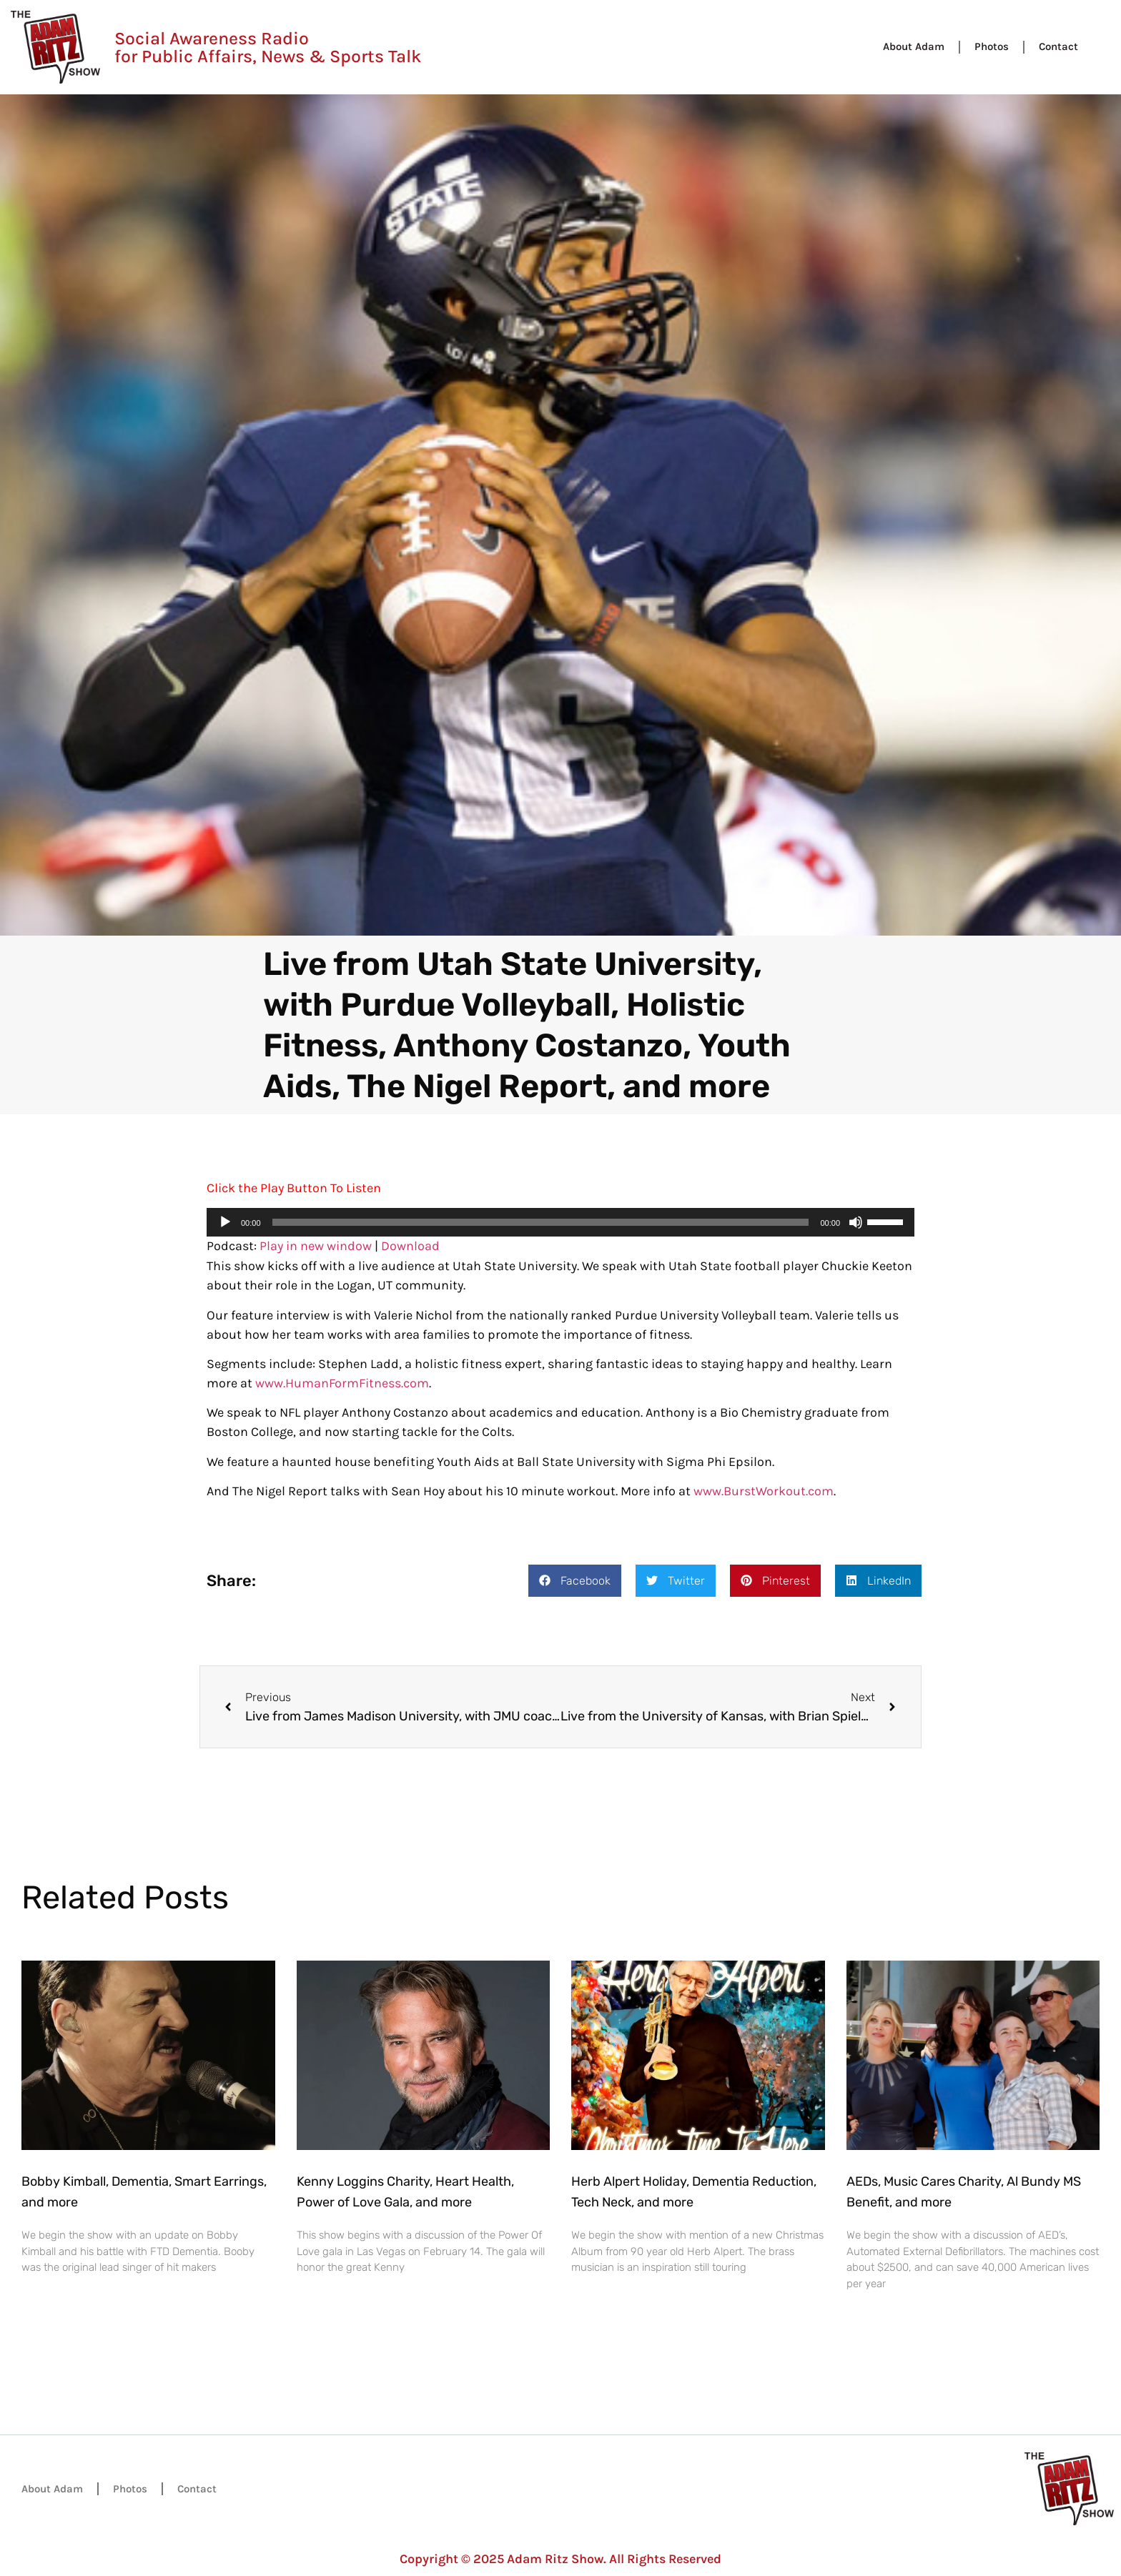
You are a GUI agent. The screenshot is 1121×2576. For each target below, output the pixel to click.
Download (410, 1246)
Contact (1058, 46)
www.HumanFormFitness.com (342, 1383)
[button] (574, 1581)
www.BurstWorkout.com (763, 1491)
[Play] (225, 1222)
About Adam (913, 46)
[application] (560, 1222)
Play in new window (316, 1246)
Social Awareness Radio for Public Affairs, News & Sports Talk (267, 47)
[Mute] (856, 1222)
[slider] (540, 1222)
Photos (991, 46)
